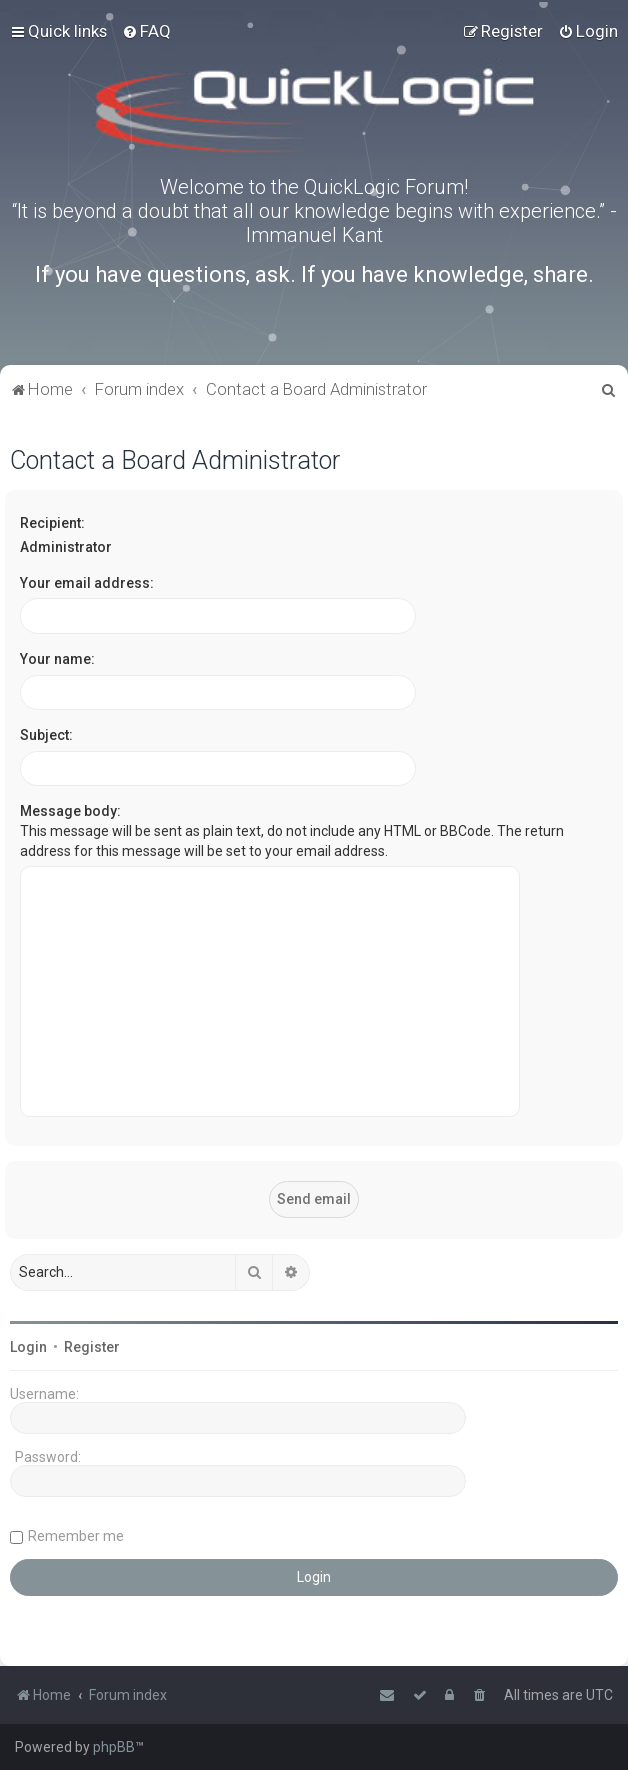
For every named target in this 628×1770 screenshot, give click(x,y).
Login (28, 1347)
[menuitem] (146, 31)
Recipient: (52, 523)
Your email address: (87, 583)
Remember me (76, 1536)
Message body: (70, 811)
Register (92, 1347)
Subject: (46, 735)
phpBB (114, 1747)
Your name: (57, 659)
